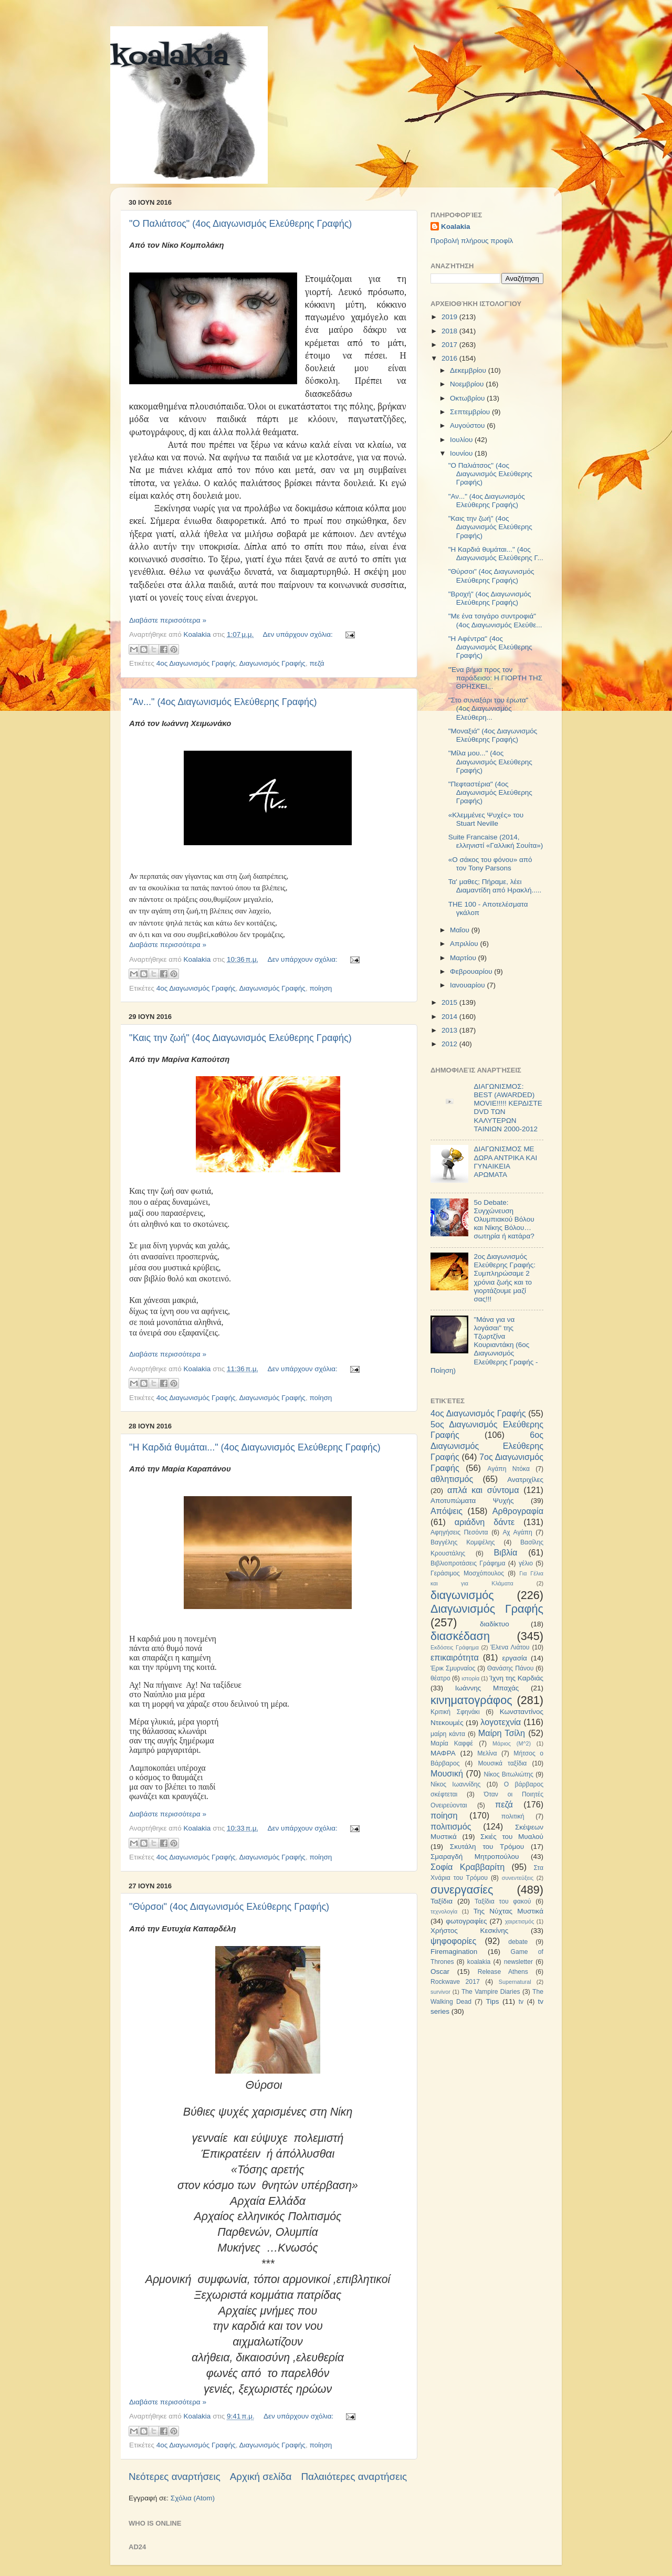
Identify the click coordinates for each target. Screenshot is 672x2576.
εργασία (514, 1658)
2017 (450, 345)
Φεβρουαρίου (472, 971)
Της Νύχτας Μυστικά (508, 1911)
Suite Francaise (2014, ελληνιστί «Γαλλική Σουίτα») (495, 841)
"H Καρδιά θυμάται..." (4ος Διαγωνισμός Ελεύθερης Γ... (495, 553)
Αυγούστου (468, 425)
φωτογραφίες (466, 1921)
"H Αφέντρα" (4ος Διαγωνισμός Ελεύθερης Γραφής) (490, 647)
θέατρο (440, 1678)
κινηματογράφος (471, 1700)
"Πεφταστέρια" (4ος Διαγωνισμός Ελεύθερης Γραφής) (490, 792)
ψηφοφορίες (453, 1941)
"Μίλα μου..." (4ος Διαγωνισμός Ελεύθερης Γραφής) (490, 761)
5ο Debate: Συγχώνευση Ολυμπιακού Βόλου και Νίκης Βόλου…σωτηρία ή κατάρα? (504, 1219)
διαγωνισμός (462, 1595)
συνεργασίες (461, 1889)
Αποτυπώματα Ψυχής (472, 1501)
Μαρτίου (464, 958)
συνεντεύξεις (517, 1878)
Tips (492, 2001)
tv (521, 2001)
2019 (450, 317)
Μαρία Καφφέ (451, 1743)
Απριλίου (465, 944)
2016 (450, 358)
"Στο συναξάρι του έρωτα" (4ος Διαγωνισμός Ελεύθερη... (488, 708)
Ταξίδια (441, 1901)
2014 (450, 1017)
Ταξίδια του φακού (503, 1901)
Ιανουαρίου (468, 985)
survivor (440, 1992)
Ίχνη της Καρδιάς (516, 1678)
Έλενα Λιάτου (509, 1647)
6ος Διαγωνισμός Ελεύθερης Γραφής (486, 1446)
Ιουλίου (462, 440)
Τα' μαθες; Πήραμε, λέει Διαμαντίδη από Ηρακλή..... (495, 886)
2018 (450, 331)
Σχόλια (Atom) (193, 2498)
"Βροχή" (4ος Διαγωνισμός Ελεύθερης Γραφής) (489, 598)
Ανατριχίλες (525, 1480)
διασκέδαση (460, 1636)
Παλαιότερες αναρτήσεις (354, 2476)
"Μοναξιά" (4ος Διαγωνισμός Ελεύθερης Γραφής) (493, 735)
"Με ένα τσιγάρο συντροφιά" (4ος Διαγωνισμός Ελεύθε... (495, 620)
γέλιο (526, 1563)
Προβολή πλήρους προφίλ (471, 241)
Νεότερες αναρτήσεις (174, 2476)
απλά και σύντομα (483, 1490)
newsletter (518, 1961)
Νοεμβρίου (468, 384)
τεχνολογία (443, 1911)
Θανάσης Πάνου (510, 1668)
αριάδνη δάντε (485, 1522)
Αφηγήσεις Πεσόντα (459, 1532)
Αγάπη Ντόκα (508, 1469)
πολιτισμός (450, 1826)
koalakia (169, 58)
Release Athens (503, 1971)
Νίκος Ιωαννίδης (455, 1784)
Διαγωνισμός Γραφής (272, 663)
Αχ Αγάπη (517, 1532)
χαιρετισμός (519, 1921)
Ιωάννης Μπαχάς (487, 1688)
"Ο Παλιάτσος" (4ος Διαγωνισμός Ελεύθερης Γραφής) (240, 223)
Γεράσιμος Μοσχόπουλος (467, 1573)
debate (518, 1942)
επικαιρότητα (454, 1657)
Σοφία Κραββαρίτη (467, 1866)
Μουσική (446, 1773)
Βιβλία (506, 1552)
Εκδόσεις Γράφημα (454, 1647)
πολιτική (512, 1816)
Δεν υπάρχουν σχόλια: (299, 634)
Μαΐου (460, 930)
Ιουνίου (462, 453)
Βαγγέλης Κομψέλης (462, 1542)
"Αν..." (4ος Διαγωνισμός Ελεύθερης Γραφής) (223, 702)
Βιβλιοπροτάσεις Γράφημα (468, 1563)
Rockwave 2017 (455, 1981)
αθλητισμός (451, 1479)
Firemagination (453, 1951)
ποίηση (320, 988)
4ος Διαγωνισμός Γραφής (196, 663)
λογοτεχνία (500, 1722)
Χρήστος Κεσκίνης (469, 1930)
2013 (450, 1030)
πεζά (316, 663)
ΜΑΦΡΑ (443, 1753)
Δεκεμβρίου (469, 370)
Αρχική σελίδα (261, 2476)
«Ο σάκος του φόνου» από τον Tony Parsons (490, 864)
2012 (450, 1044)
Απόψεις (446, 1511)
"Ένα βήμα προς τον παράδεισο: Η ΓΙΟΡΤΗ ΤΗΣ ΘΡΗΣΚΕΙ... (495, 678)
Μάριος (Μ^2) (511, 1743)
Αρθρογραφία (517, 1511)
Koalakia (455, 226)
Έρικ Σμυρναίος (452, 1668)
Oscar (439, 1971)
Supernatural (515, 1982)
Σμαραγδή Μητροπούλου (474, 1856)
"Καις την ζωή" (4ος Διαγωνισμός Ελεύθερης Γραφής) (240, 1038)
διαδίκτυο (494, 1624)
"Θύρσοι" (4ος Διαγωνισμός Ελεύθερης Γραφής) (229, 1906)
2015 (450, 1002)
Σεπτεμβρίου (471, 412)
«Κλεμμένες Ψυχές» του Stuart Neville (485, 819)
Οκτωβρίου (468, 398)
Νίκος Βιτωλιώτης (508, 1774)
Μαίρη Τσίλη (501, 1733)
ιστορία (470, 1678)
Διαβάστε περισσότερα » (167, 620)
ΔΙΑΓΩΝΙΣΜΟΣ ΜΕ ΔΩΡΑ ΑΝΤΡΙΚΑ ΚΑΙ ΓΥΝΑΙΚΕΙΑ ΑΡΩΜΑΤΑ (505, 1162)
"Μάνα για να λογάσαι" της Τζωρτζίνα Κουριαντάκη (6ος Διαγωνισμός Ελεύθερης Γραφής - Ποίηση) (484, 1345)
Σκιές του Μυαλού (511, 1837)
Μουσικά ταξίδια (502, 1763)
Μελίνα (487, 1753)
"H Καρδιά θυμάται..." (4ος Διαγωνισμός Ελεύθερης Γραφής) (255, 1447)
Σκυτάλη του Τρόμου (487, 1846)
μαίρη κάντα (447, 1734)
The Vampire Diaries (490, 1991)
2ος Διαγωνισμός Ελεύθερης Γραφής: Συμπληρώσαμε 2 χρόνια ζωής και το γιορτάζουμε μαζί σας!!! (505, 1278)
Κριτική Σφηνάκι (455, 1712)
